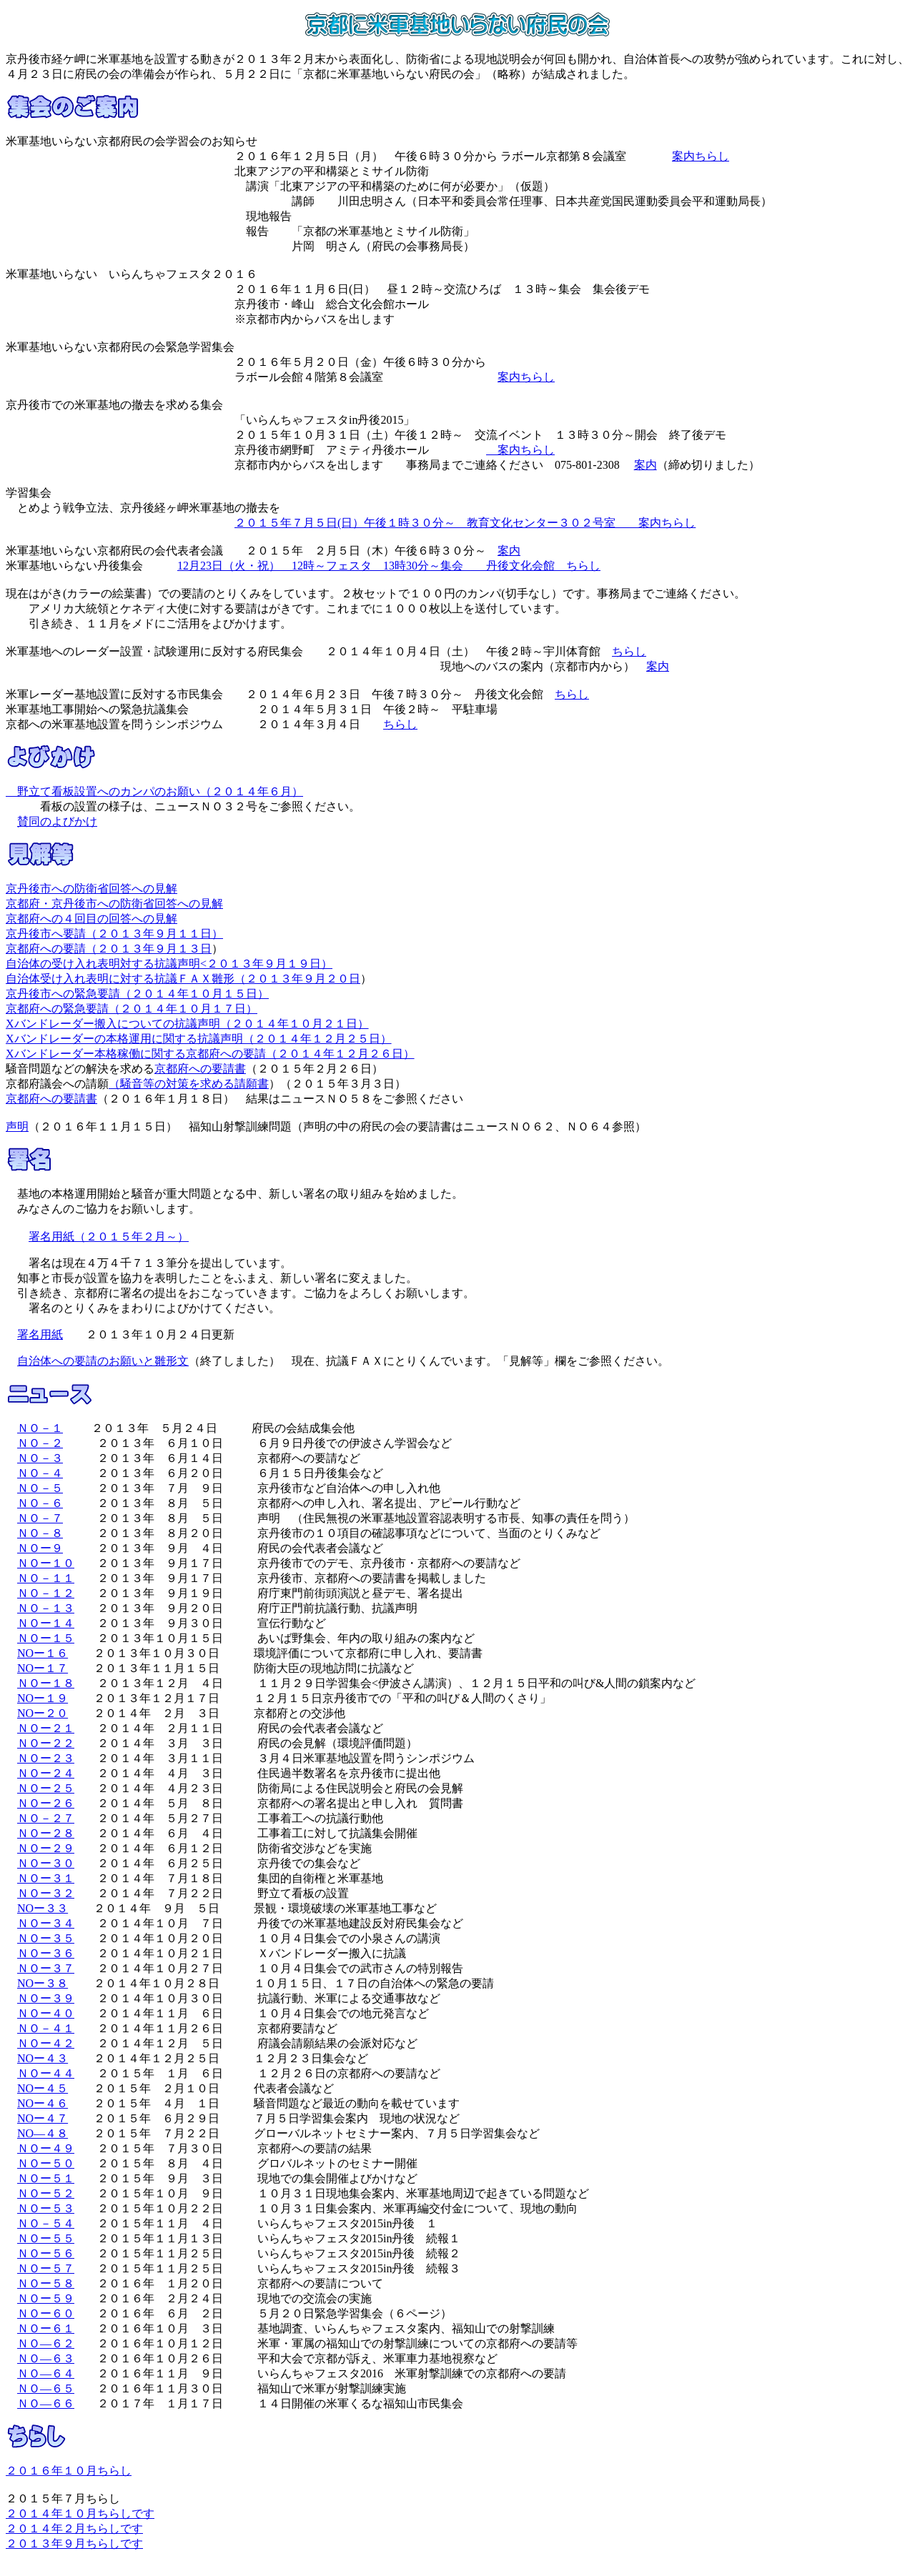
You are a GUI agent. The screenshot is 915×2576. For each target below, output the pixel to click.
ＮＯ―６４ (45, 2373)
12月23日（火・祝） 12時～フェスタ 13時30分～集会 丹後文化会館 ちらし (388, 566)
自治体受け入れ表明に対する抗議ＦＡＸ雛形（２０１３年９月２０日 (183, 979)
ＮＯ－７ (40, 1518)
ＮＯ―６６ (45, 2403)
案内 (645, 465)
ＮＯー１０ (45, 1563)
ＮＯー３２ (45, 1893)
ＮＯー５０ (45, 2163)
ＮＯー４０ (45, 2013)
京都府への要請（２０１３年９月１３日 (109, 949)
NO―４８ (42, 2133)
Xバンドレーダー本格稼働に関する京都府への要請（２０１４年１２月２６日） (210, 1054)
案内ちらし (700, 156)
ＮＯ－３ (40, 1458)
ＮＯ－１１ (45, 1578)
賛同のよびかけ (57, 821)
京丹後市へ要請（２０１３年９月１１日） (114, 934)
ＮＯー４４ (45, 2073)
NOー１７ (42, 1668)
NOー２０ (42, 1713)
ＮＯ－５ (40, 1488)
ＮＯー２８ (45, 1833)
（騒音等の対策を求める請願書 (189, 1084)
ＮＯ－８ (40, 1533)
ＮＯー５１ (45, 2178)
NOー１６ (42, 1653)
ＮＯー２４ (45, 1773)
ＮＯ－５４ (45, 2223)
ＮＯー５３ (45, 2208)
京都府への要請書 (200, 1069)
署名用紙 (40, 1334)
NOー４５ (42, 2088)
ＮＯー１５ (45, 1638)
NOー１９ (42, 1698)
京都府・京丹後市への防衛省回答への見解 (114, 903)
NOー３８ (42, 1983)
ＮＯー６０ (45, 2313)
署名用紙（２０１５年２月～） (109, 1236)
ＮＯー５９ (45, 2298)
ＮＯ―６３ (45, 2358)
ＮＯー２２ (45, 1743)
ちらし (629, 651)
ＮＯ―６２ (45, 2343)
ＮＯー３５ (45, 1938)
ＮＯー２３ (45, 1758)
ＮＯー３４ (45, 1923)
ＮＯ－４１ (45, 2028)
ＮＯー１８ (45, 1683)
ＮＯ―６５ (45, 2388)
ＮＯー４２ (45, 2043)
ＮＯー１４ (45, 1623)
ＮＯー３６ (45, 1953)
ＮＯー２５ (45, 1788)
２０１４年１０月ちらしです (80, 2513)
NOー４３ (42, 2058)
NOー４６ (42, 2103)
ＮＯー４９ (45, 2148)
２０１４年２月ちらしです (74, 2528)
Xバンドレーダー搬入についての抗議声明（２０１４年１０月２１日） (187, 1024)
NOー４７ (42, 2118)
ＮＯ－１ (40, 1428)
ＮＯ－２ (40, 1443)
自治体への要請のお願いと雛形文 (103, 1361)
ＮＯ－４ (40, 1473)
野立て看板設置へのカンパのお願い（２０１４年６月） (154, 791)
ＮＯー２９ (45, 1848)
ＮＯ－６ (40, 1503)
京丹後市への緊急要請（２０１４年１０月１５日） (137, 994)
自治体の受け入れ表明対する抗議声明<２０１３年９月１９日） (169, 964)
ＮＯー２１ (45, 1728)
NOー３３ (42, 1908)
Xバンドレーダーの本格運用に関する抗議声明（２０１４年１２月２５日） (199, 1039)
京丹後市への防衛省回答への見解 (91, 888)
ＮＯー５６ (45, 2253)
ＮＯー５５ (45, 2238)
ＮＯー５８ (45, 2283)
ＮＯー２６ (45, 1803)
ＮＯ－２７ (45, 1818)
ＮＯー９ (40, 1548)
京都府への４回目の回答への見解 (91, 918)
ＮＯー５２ (45, 2193)
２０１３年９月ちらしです (74, 2543)
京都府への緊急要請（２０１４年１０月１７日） (131, 1009)
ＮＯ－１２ (45, 1593)
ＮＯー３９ (45, 1998)
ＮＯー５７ (45, 2268)
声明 (17, 1126)
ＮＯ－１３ (45, 1608)
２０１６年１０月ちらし (69, 2471)
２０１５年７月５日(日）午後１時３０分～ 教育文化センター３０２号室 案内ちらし (465, 523)
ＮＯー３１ (45, 1878)
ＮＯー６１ (45, 2328)
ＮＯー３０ (45, 1863)
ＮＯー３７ (45, 1968)
